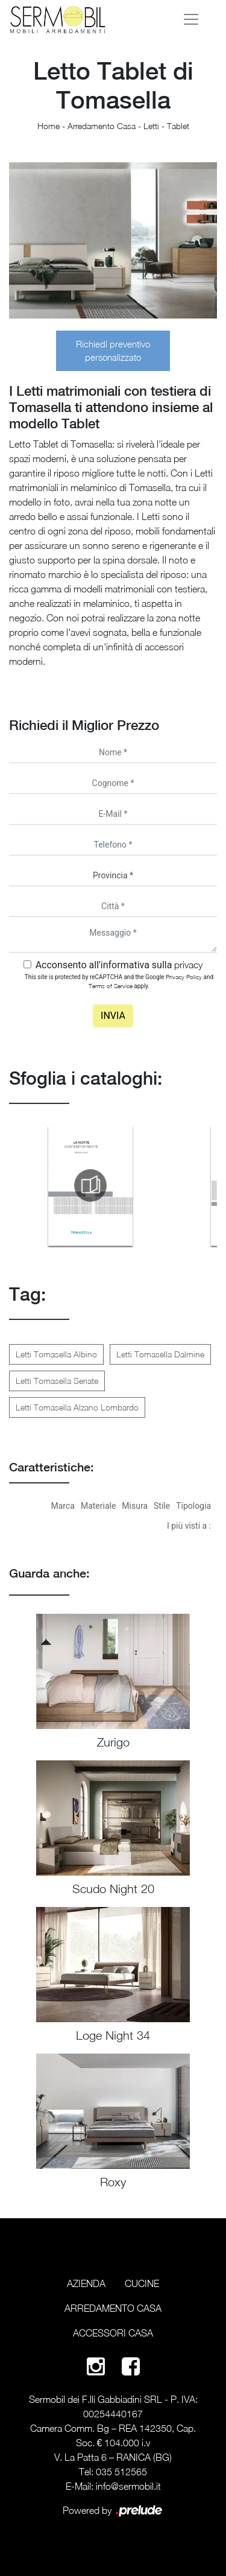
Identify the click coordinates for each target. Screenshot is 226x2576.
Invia (113, 1015)
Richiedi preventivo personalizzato (113, 350)
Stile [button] (162, 1506)
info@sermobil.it (128, 2486)
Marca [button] (63, 1506)
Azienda (86, 2283)
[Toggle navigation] (191, 19)
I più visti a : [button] (189, 1526)
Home (48, 126)
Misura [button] (135, 1506)
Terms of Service (111, 985)
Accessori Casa (113, 2332)
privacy (188, 964)
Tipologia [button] (193, 1506)
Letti (151, 126)
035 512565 (121, 2471)
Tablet (178, 126)
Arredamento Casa (101, 126)
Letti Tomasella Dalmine (160, 1354)
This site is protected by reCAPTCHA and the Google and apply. (119, 981)
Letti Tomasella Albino (56, 1354)
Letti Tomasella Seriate (57, 1380)
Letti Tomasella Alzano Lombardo (77, 1407)
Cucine (142, 2283)
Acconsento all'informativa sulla (119, 965)
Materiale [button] (98, 1506)
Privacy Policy (184, 976)
